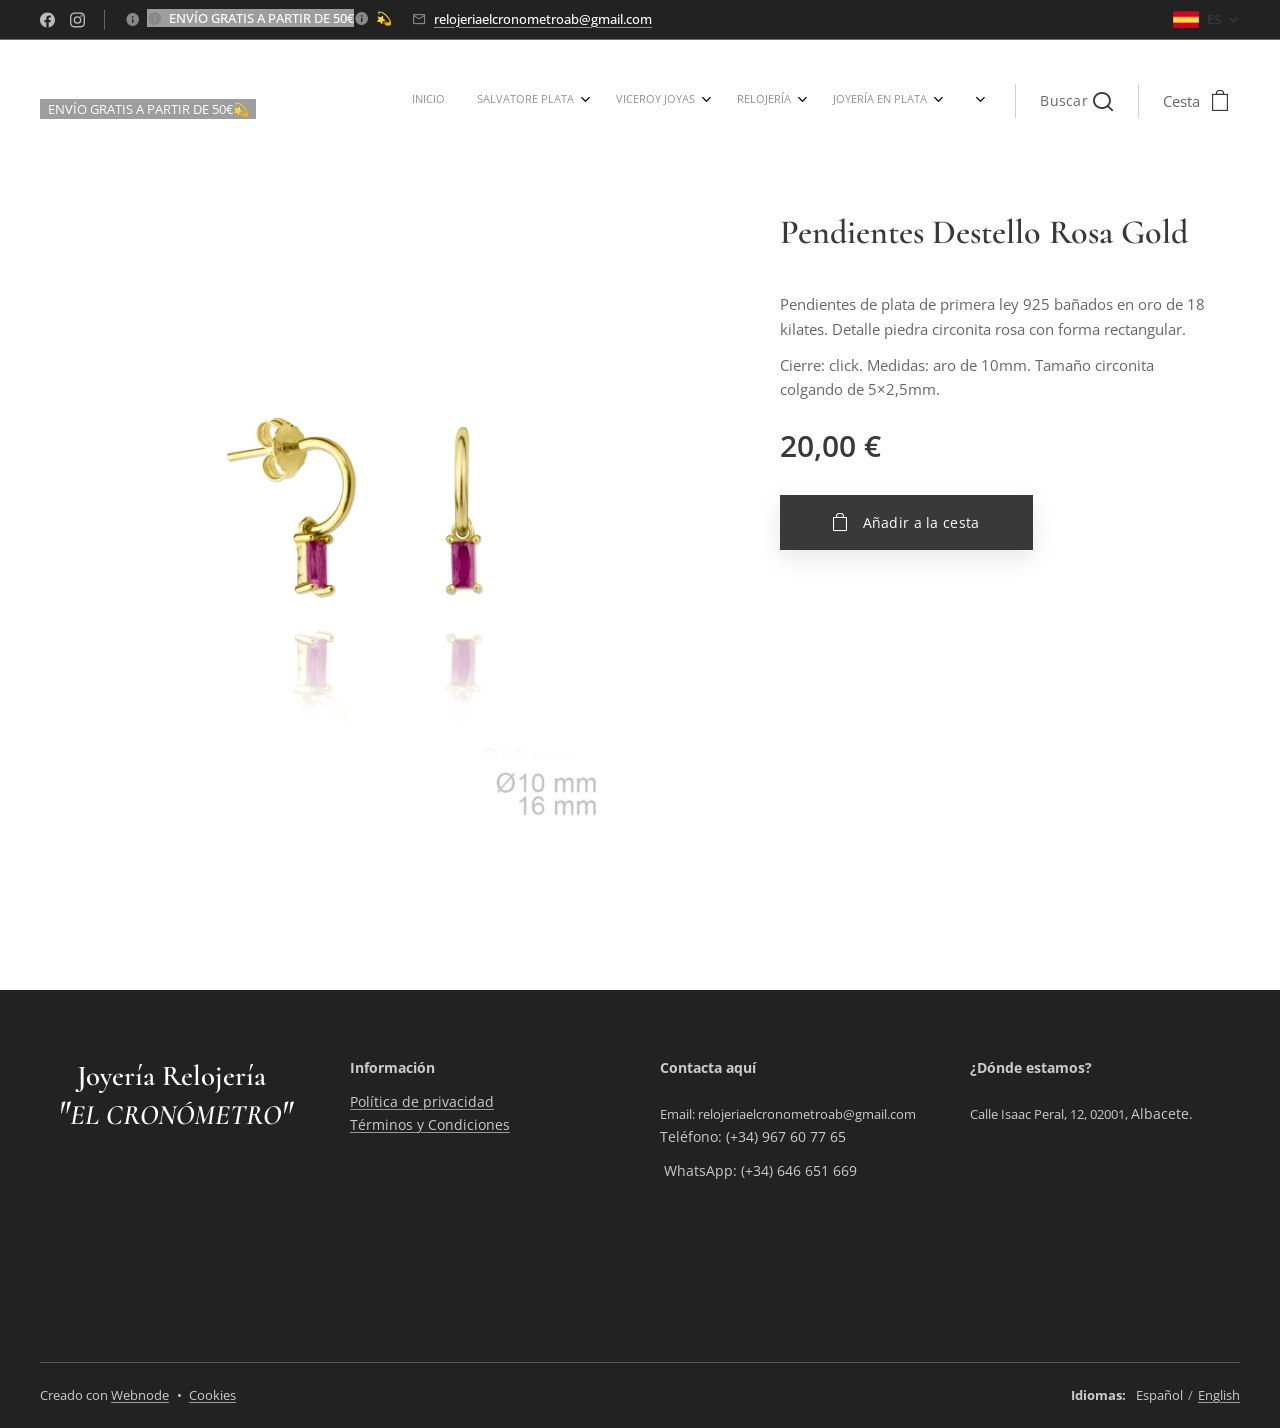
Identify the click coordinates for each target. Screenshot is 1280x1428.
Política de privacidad (422, 1102)
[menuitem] (498, 101)
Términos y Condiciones (430, 1124)
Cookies (212, 1395)
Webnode (140, 1395)
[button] (1076, 101)
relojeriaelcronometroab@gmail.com (543, 19)
